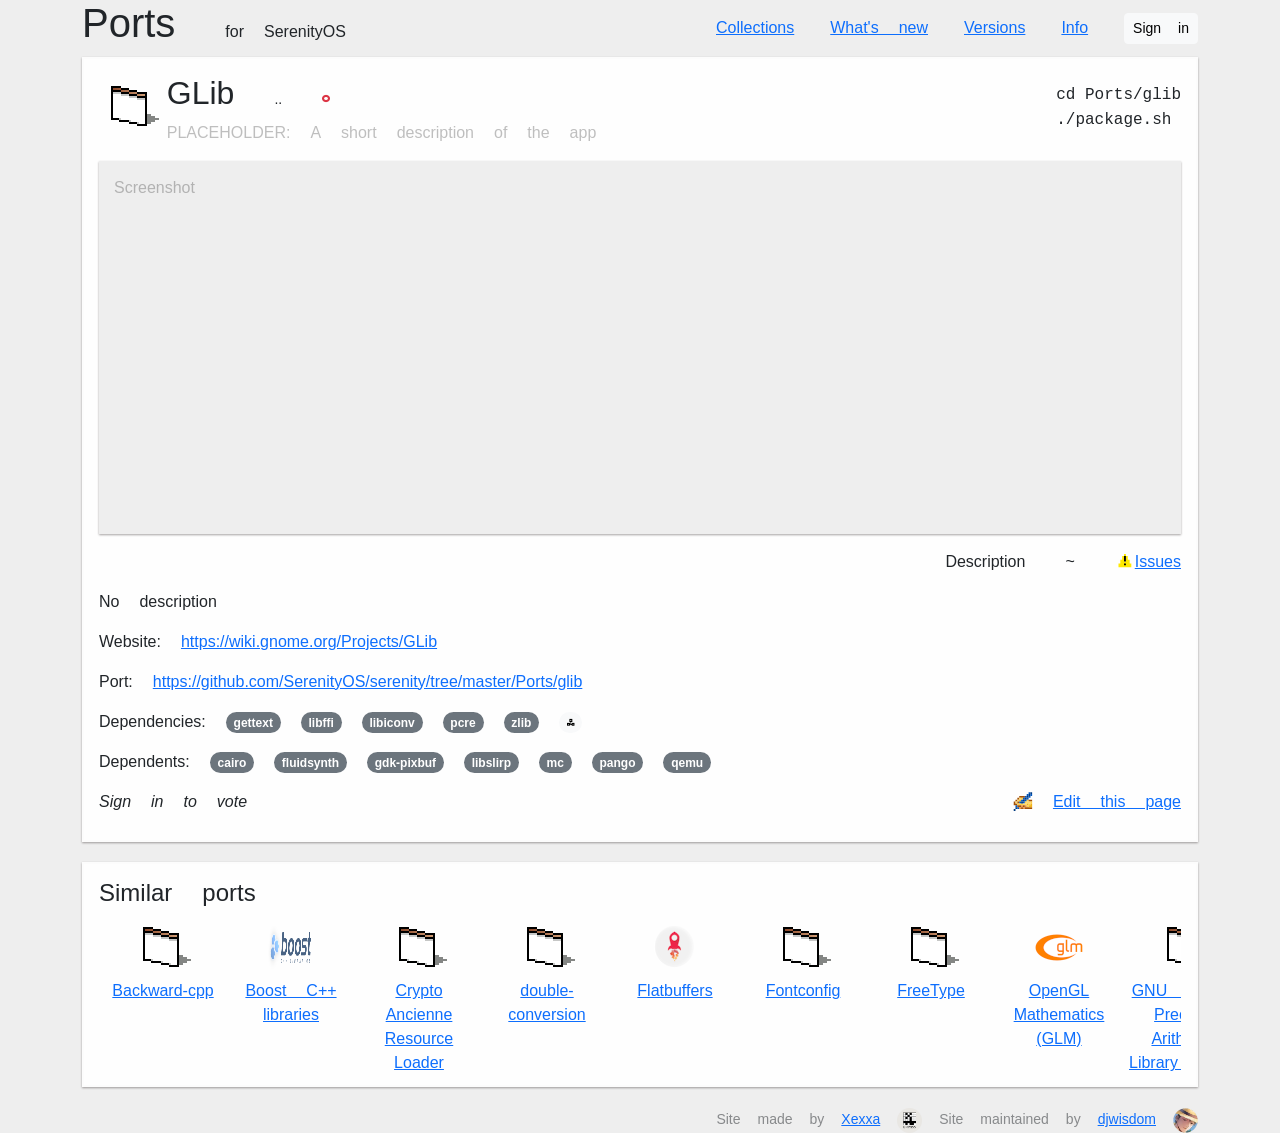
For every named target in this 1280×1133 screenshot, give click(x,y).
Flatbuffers (674, 961)
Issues (1158, 561)
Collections (755, 27)
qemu (687, 763)
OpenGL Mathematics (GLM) (1059, 985)
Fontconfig (803, 957)
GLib (201, 93)
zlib (521, 723)
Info (1074, 27)
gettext (253, 723)
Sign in (1161, 28)
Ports (214, 23)
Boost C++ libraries (290, 973)
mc (555, 763)
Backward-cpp (162, 957)
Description (985, 561)
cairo (232, 763)
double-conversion (546, 969)
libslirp (491, 763)
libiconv (391, 723)
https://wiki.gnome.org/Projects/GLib (309, 641)
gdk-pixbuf (405, 763)
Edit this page (1117, 801)
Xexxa (860, 1119)
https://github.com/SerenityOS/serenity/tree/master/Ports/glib (368, 681)
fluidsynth (310, 763)
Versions (994, 27)
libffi (320, 723)
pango (618, 763)
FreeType (931, 957)
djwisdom (1127, 1119)
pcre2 (462, 723)
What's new (879, 27)
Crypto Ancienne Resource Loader (419, 993)
